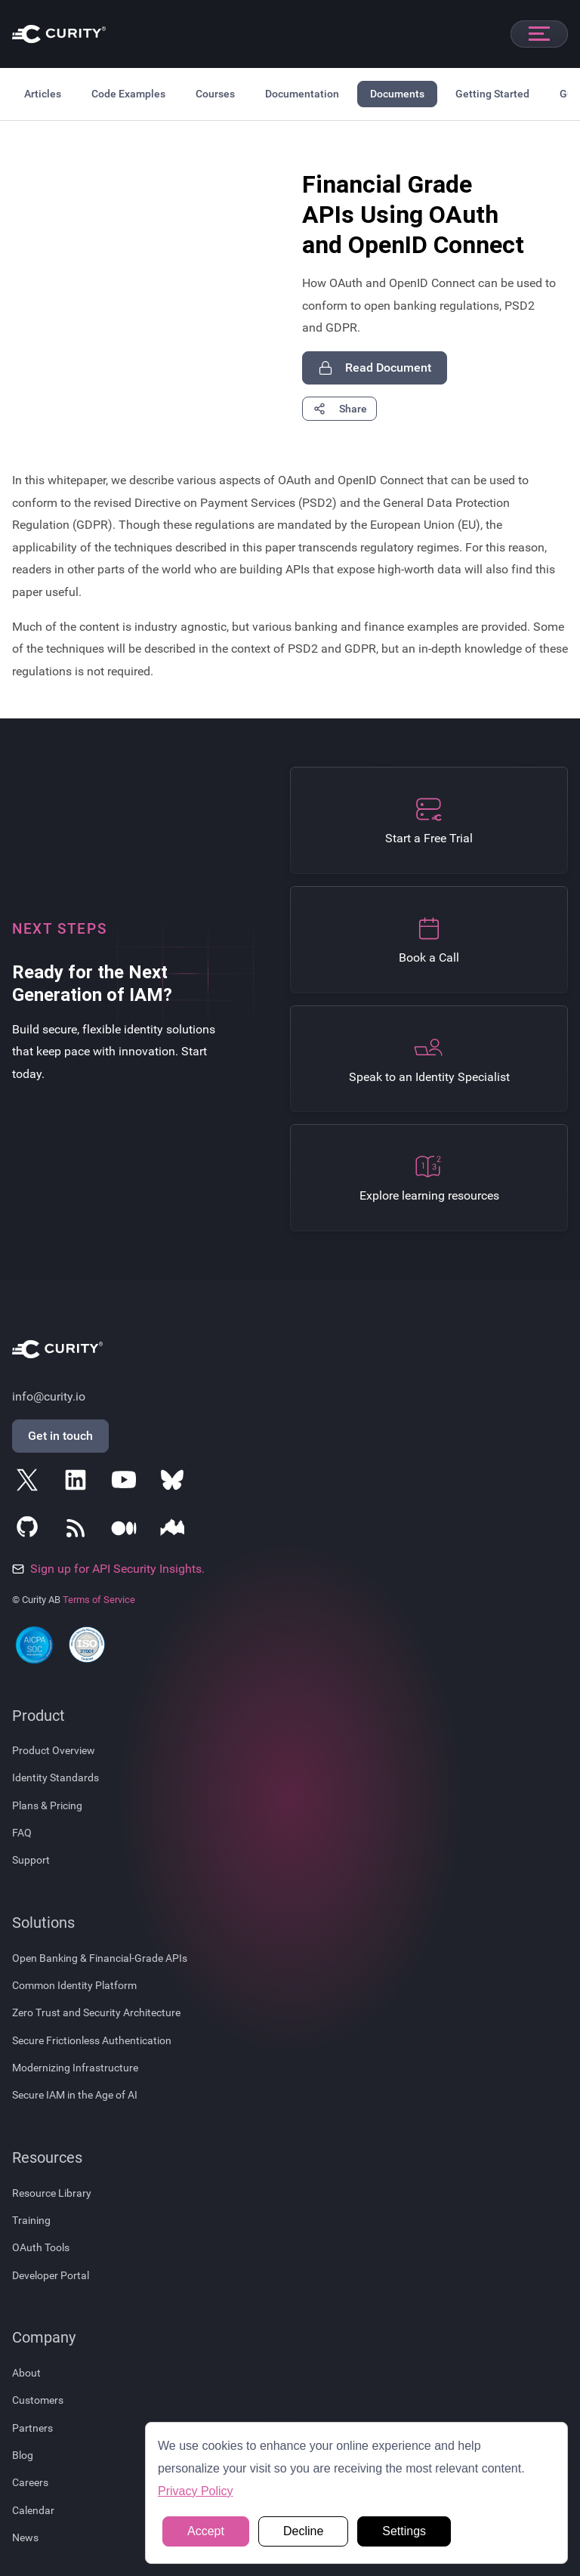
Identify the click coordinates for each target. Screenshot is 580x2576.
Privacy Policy (195, 2491)
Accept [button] (205, 2531)
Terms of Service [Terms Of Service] (99, 1599)
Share (339, 409)
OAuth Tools (40, 2247)
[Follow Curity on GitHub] (30, 1531)
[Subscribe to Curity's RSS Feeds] (78, 1531)
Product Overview (53, 1750)
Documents (397, 94)
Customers (37, 2400)
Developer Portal (50, 2275)
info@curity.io (48, 1396)
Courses (215, 94)
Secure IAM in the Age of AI (74, 2095)
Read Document (374, 367)
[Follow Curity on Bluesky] (175, 1483)
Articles (42, 94)
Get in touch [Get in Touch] (60, 1436)
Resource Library (51, 2193)
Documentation (302, 94)
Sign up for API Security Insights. (108, 1568)
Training (31, 2220)
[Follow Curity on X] (30, 1483)
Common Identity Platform (74, 1985)
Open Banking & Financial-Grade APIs (99, 1958)
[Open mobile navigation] (539, 34)
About (26, 2373)
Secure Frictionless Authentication (91, 2040)
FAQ (22, 1833)
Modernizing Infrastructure (75, 2068)
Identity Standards (55, 1777)
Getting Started (492, 94)
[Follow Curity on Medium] (127, 1531)
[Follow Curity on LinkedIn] (78, 1483)
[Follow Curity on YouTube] (127, 1483)
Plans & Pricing (47, 1805)
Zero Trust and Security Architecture (96, 2012)
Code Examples (128, 94)
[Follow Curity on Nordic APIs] (175, 1531)
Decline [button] (303, 2531)
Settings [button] (404, 2531)
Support (31, 1860)
